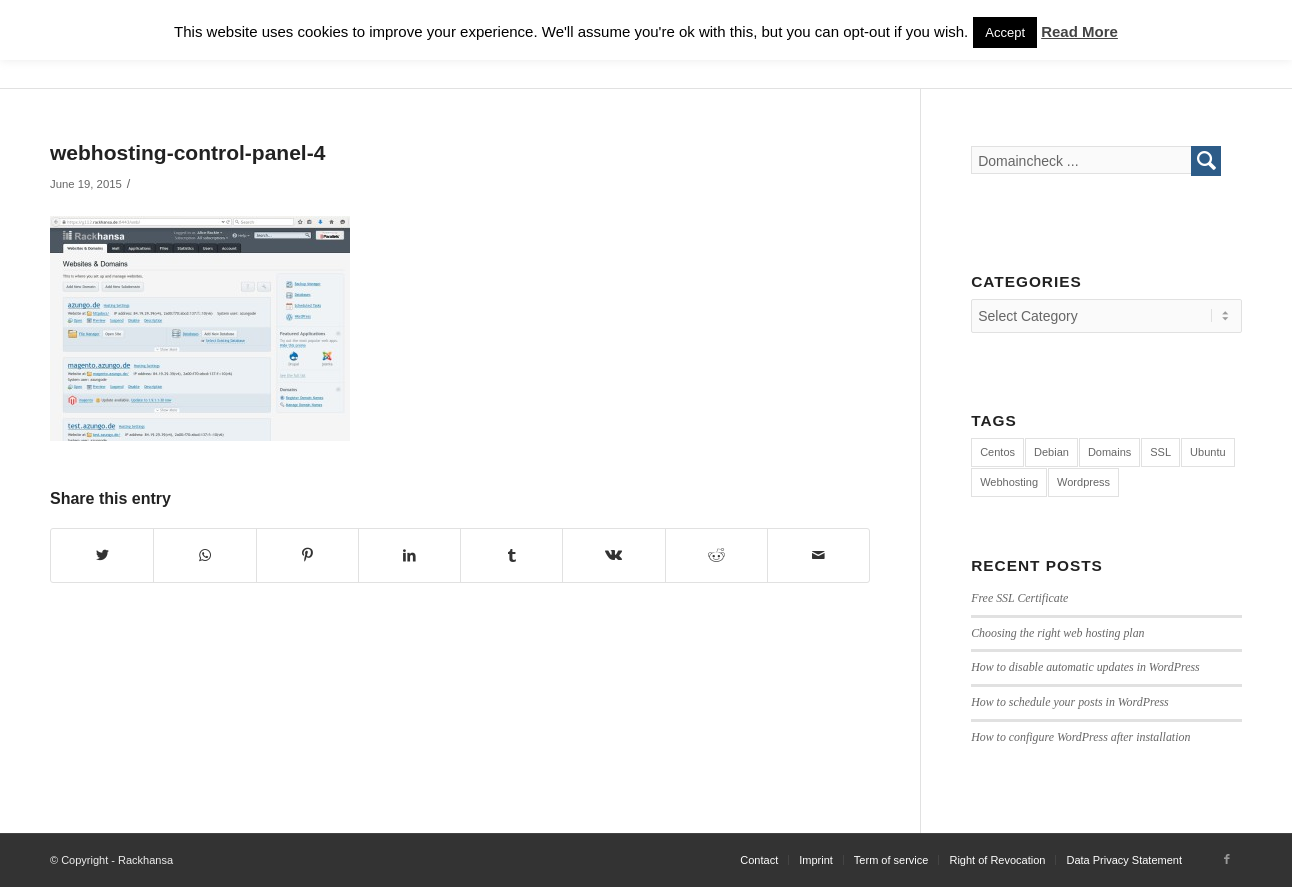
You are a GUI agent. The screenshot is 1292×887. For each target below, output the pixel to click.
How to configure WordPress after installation (1080, 737)
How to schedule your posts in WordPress (1070, 702)
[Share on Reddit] (716, 555)
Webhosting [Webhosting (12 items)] (1009, 482)
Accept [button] (1005, 32)
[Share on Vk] (613, 555)
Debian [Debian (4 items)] (1051, 452)
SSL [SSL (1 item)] (1160, 452)
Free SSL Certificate (1019, 598)
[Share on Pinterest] (307, 555)
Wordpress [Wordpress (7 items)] (1083, 482)
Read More (1079, 31)
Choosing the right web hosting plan (1057, 633)
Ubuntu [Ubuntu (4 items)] (1207, 452)
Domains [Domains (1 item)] (1109, 452)
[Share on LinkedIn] (409, 555)
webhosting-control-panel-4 (187, 152)
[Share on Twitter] (102, 555)
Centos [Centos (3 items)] (997, 452)
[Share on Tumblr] (511, 555)
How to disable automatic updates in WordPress (1085, 667)
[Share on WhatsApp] (204, 555)
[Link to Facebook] (1227, 859)
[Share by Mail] (818, 555)
